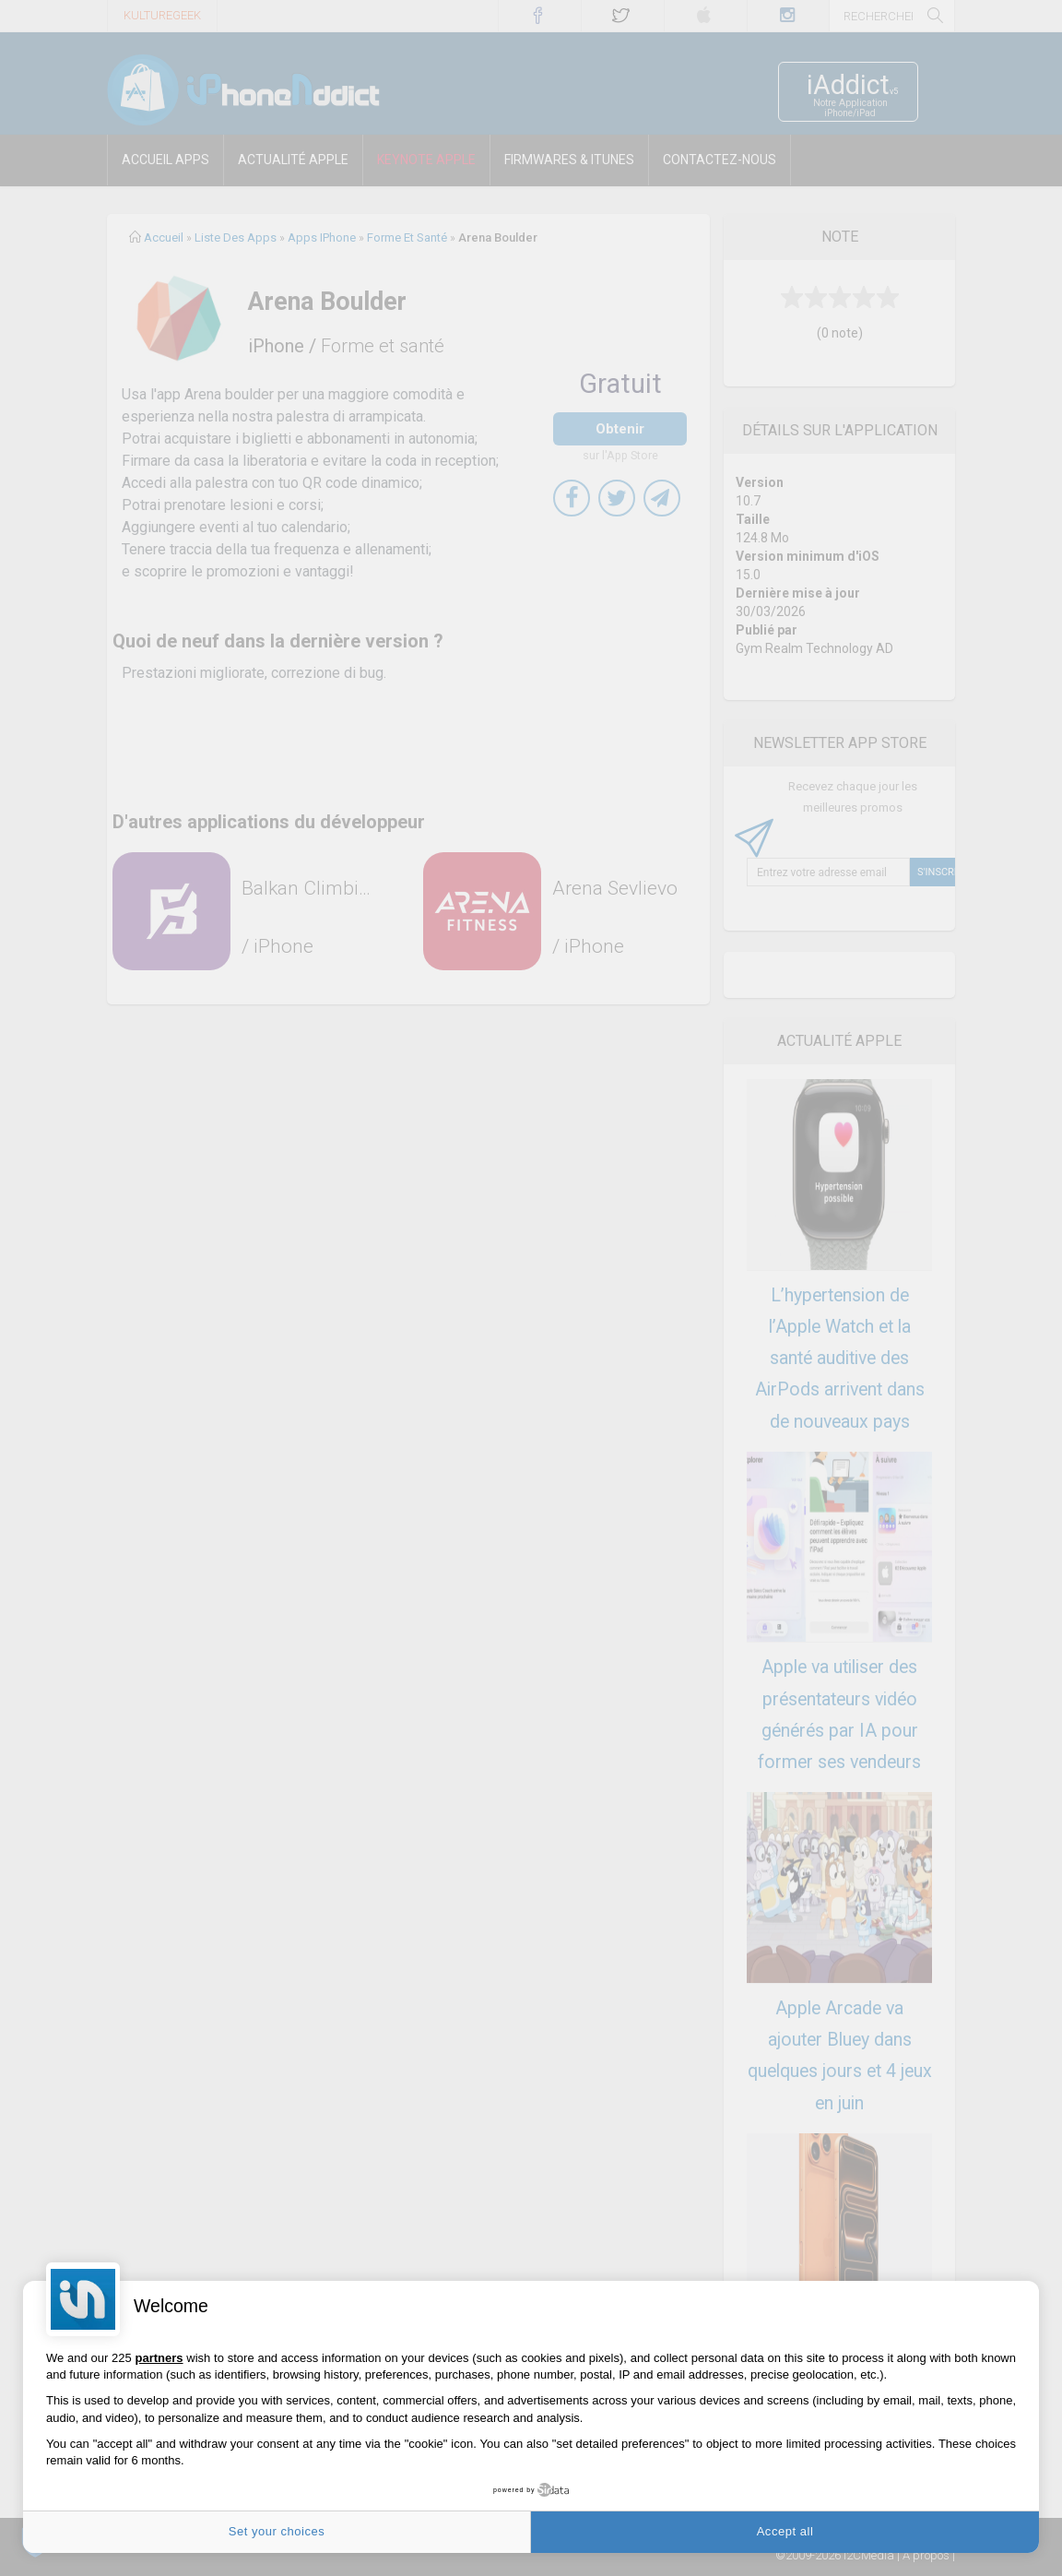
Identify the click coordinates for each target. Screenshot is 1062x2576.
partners (159, 2358)
